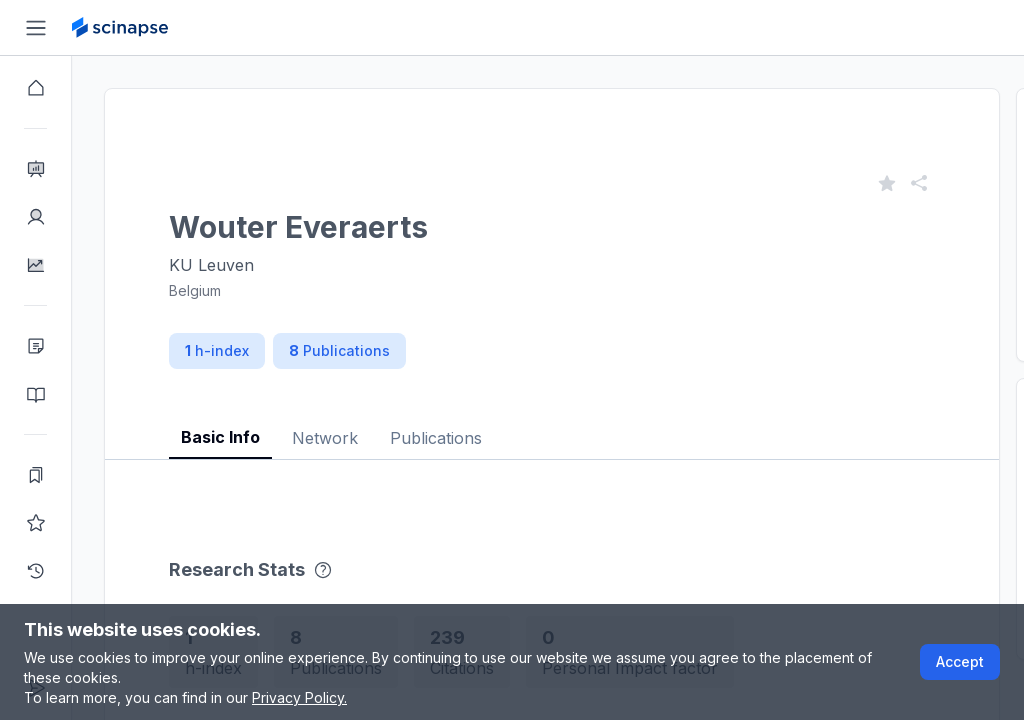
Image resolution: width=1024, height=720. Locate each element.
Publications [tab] (436, 438)
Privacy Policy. (299, 697)
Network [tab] (325, 438)
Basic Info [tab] (220, 437)
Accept (960, 661)
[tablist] (552, 422)
